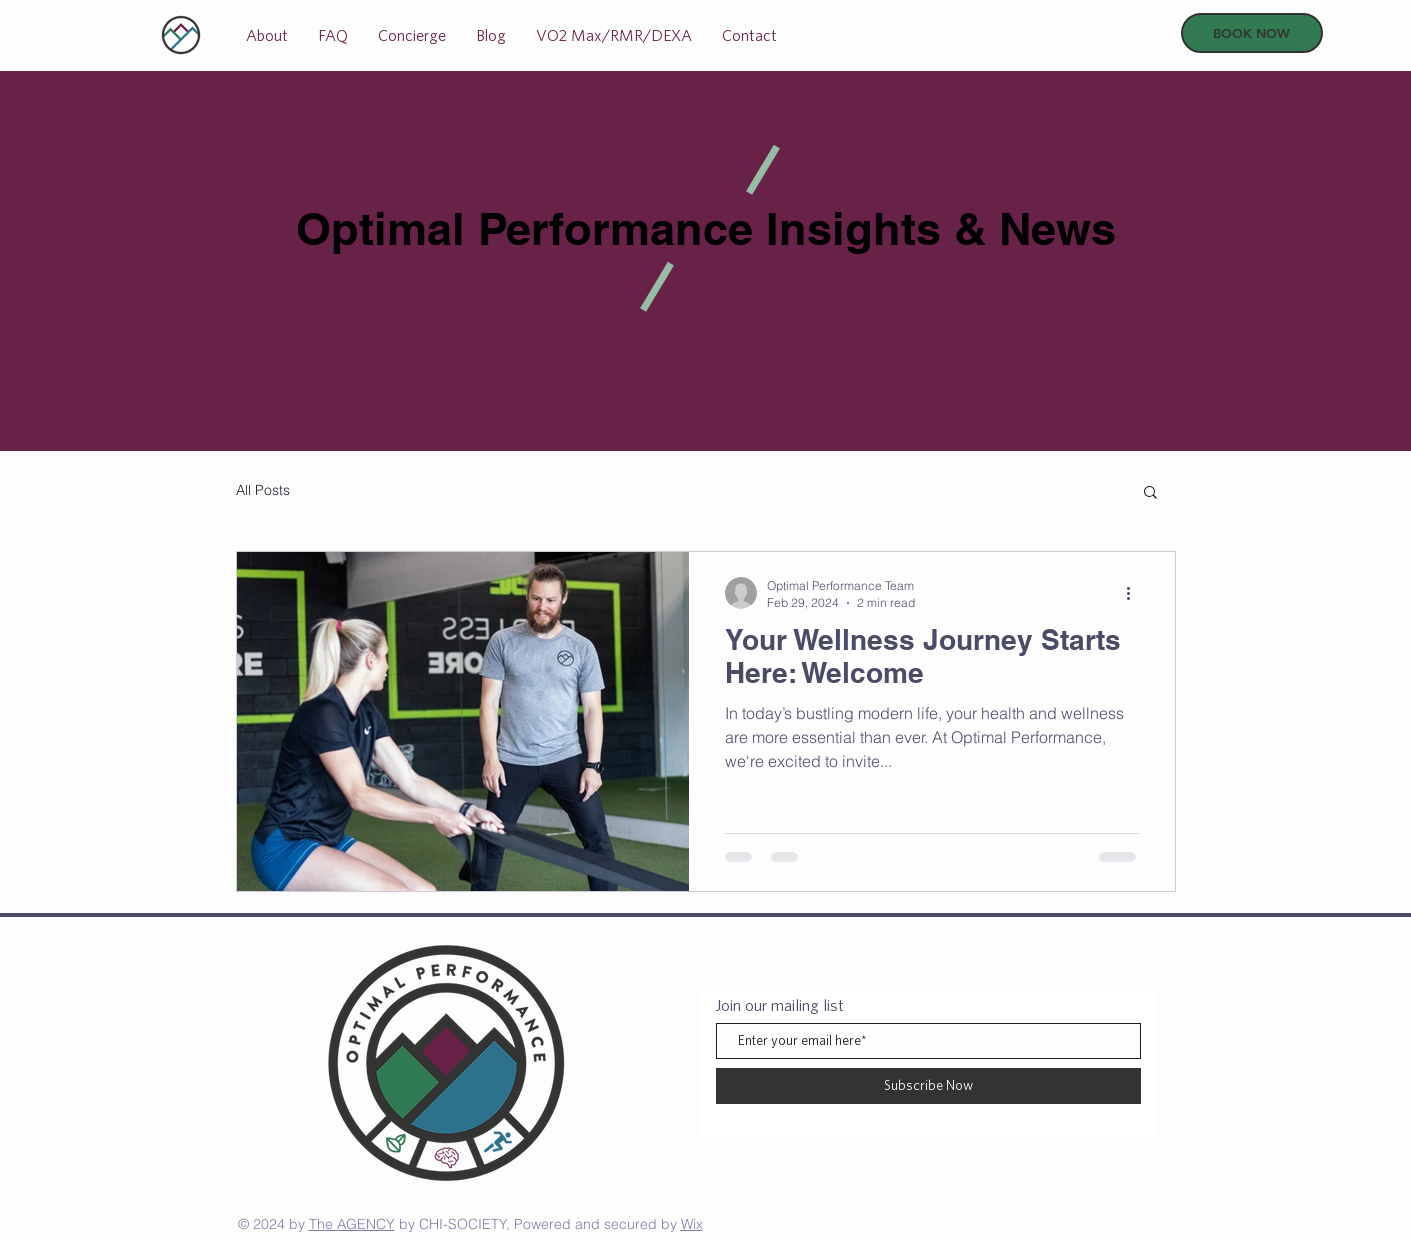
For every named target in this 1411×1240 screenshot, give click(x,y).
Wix (692, 1224)
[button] (1150, 493)
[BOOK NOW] (1252, 33)
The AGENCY (352, 1224)
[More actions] (1136, 593)
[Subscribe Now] (928, 1086)
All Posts (263, 490)
